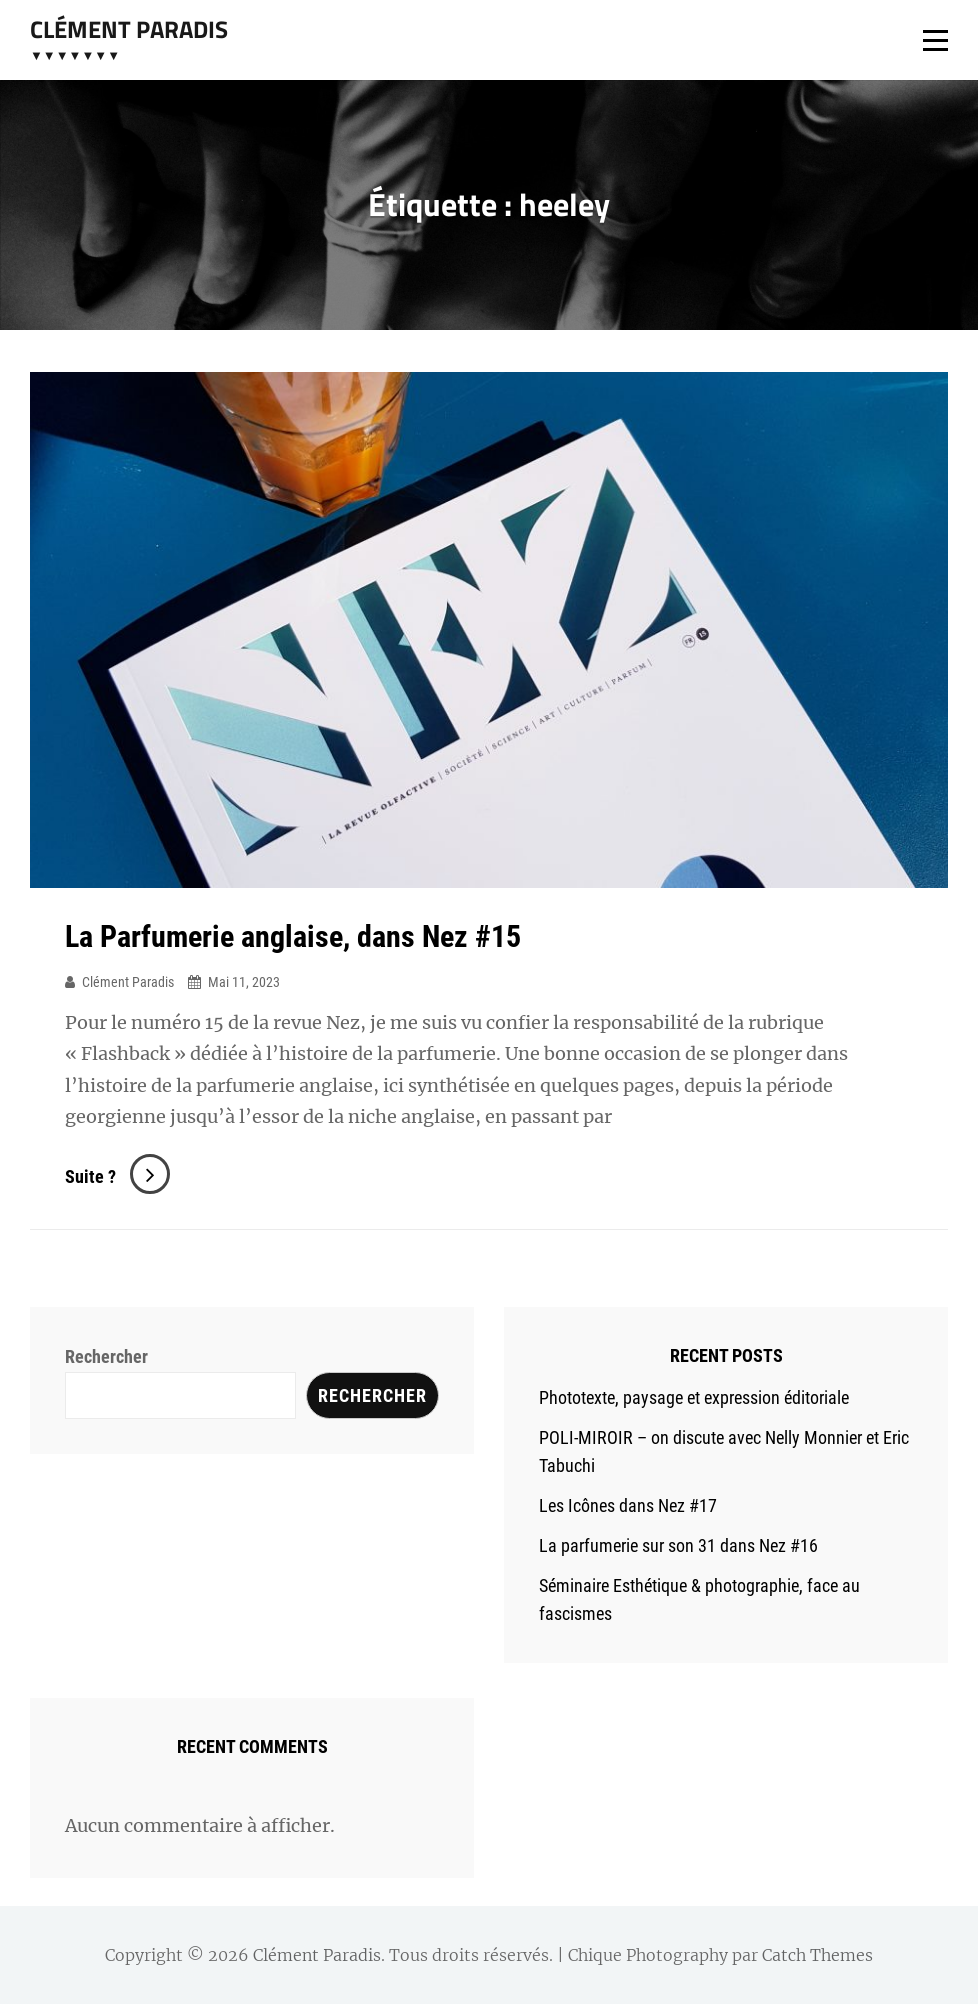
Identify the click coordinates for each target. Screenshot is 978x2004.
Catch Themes (817, 1955)
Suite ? (117, 1176)
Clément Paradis (129, 29)
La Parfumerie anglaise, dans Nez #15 (293, 936)
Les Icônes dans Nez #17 (628, 1505)
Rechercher (106, 1356)
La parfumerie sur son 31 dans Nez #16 (678, 1545)
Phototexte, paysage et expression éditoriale (694, 1397)
